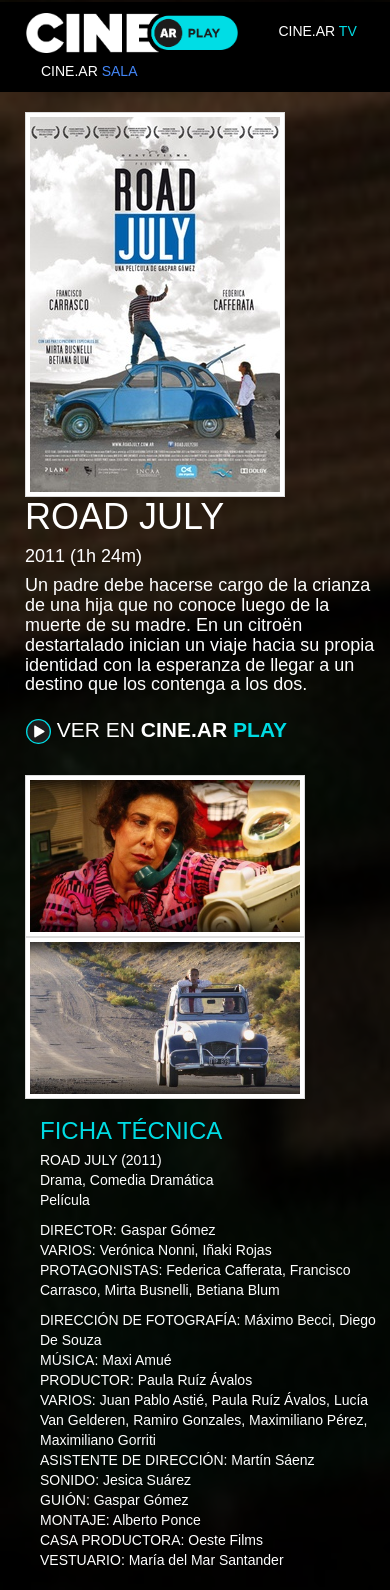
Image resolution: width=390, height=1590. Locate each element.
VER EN (156, 731)
